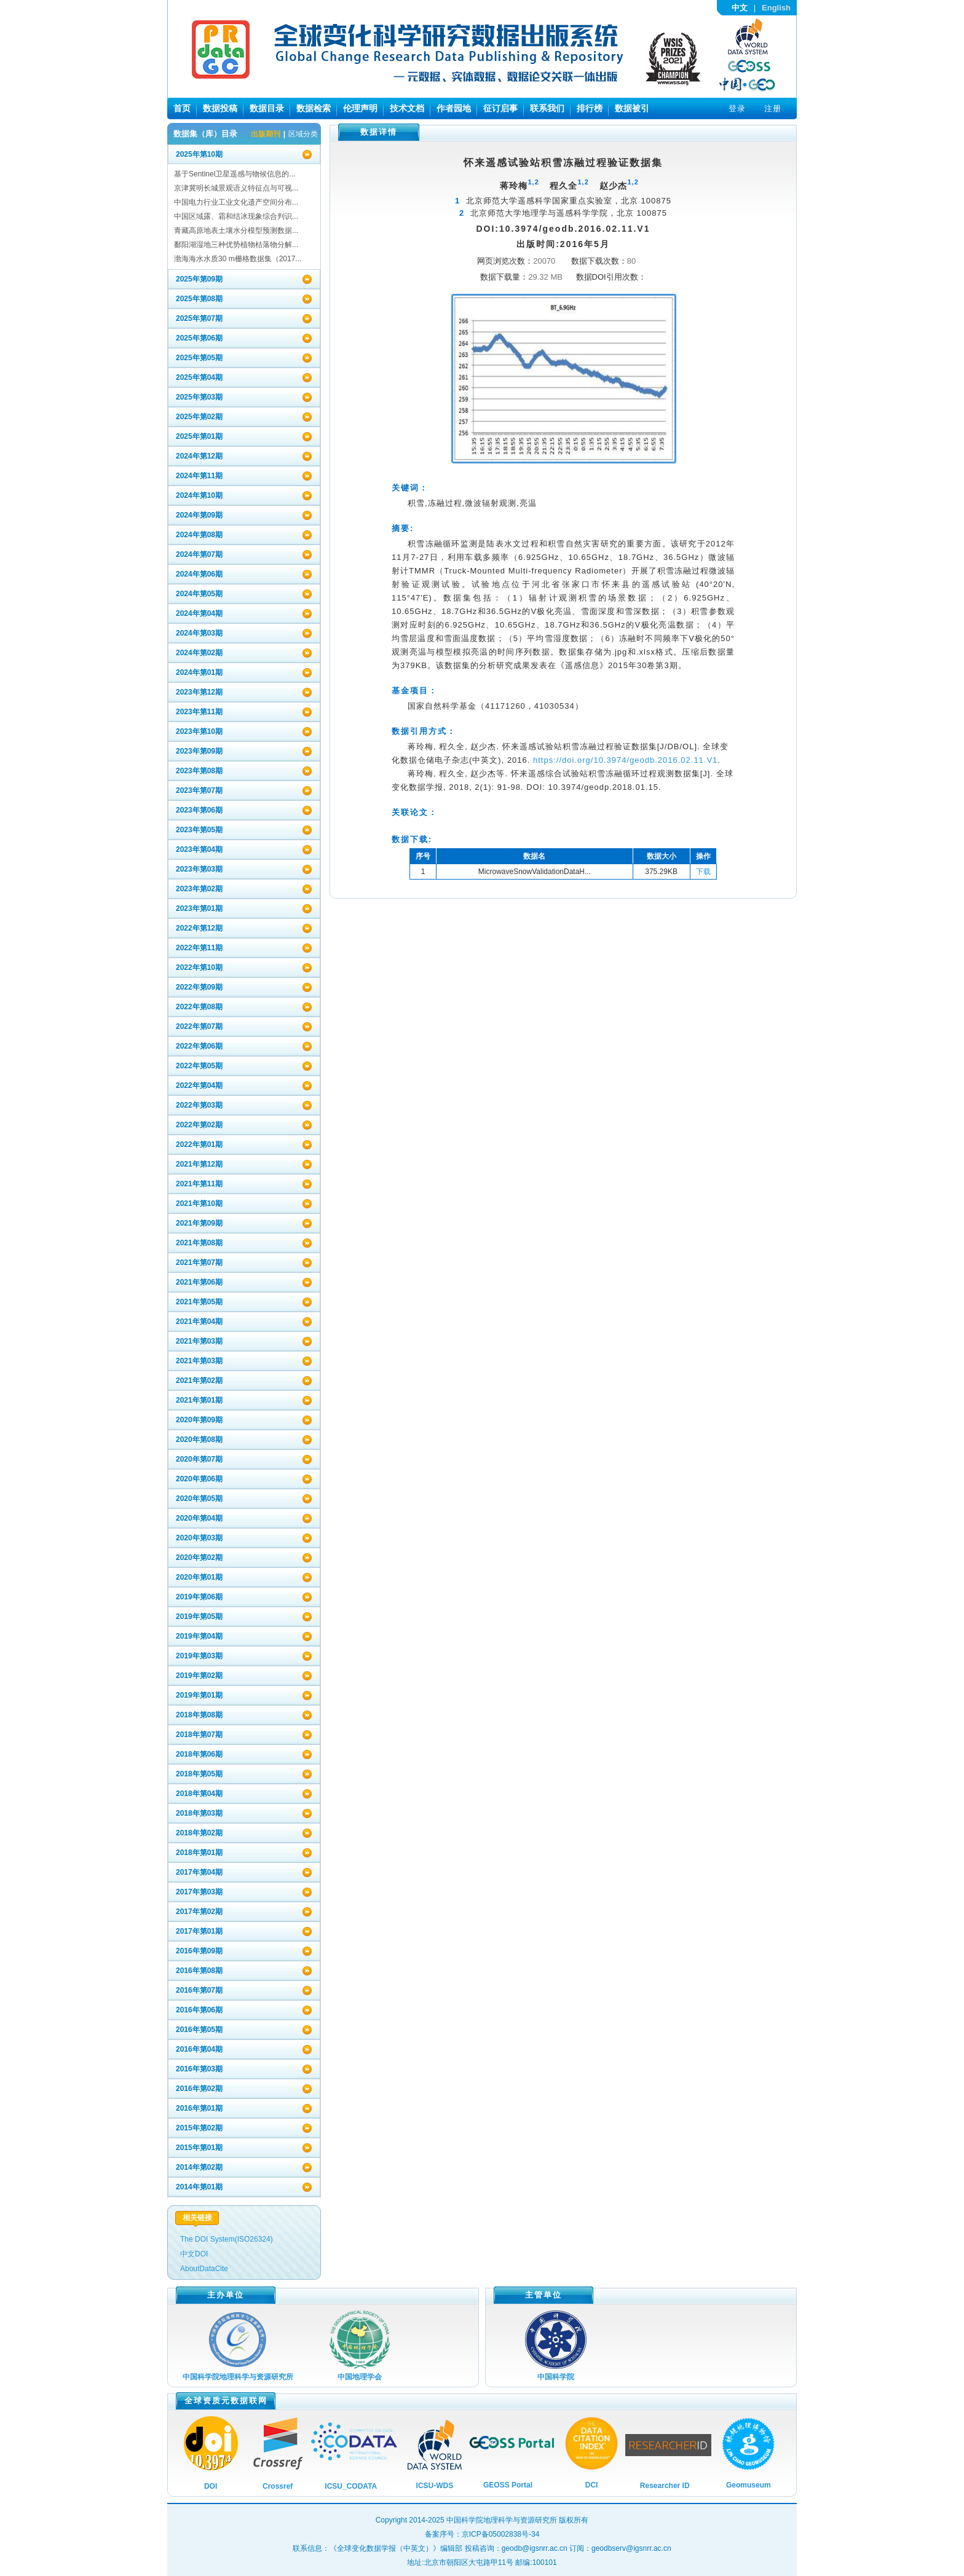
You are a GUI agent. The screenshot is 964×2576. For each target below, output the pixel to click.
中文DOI (194, 2254)
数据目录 (267, 108)
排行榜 (589, 108)
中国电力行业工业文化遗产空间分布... (236, 202)
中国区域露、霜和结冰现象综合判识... (236, 216)
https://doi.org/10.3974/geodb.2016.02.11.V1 (625, 760)
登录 (737, 108)
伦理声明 (360, 108)
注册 (772, 108)
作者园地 (454, 108)
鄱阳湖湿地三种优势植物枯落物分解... (236, 244)
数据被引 (632, 108)
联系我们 (547, 108)
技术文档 (407, 108)
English (776, 7)
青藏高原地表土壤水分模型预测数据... (236, 230)
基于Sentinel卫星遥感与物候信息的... (234, 174)
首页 (182, 108)
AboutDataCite (204, 2268)
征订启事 (500, 108)
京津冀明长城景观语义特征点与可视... (236, 188)
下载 (703, 871)
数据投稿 (220, 108)
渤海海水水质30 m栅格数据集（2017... (237, 258)
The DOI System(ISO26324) (226, 2239)
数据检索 (313, 108)
